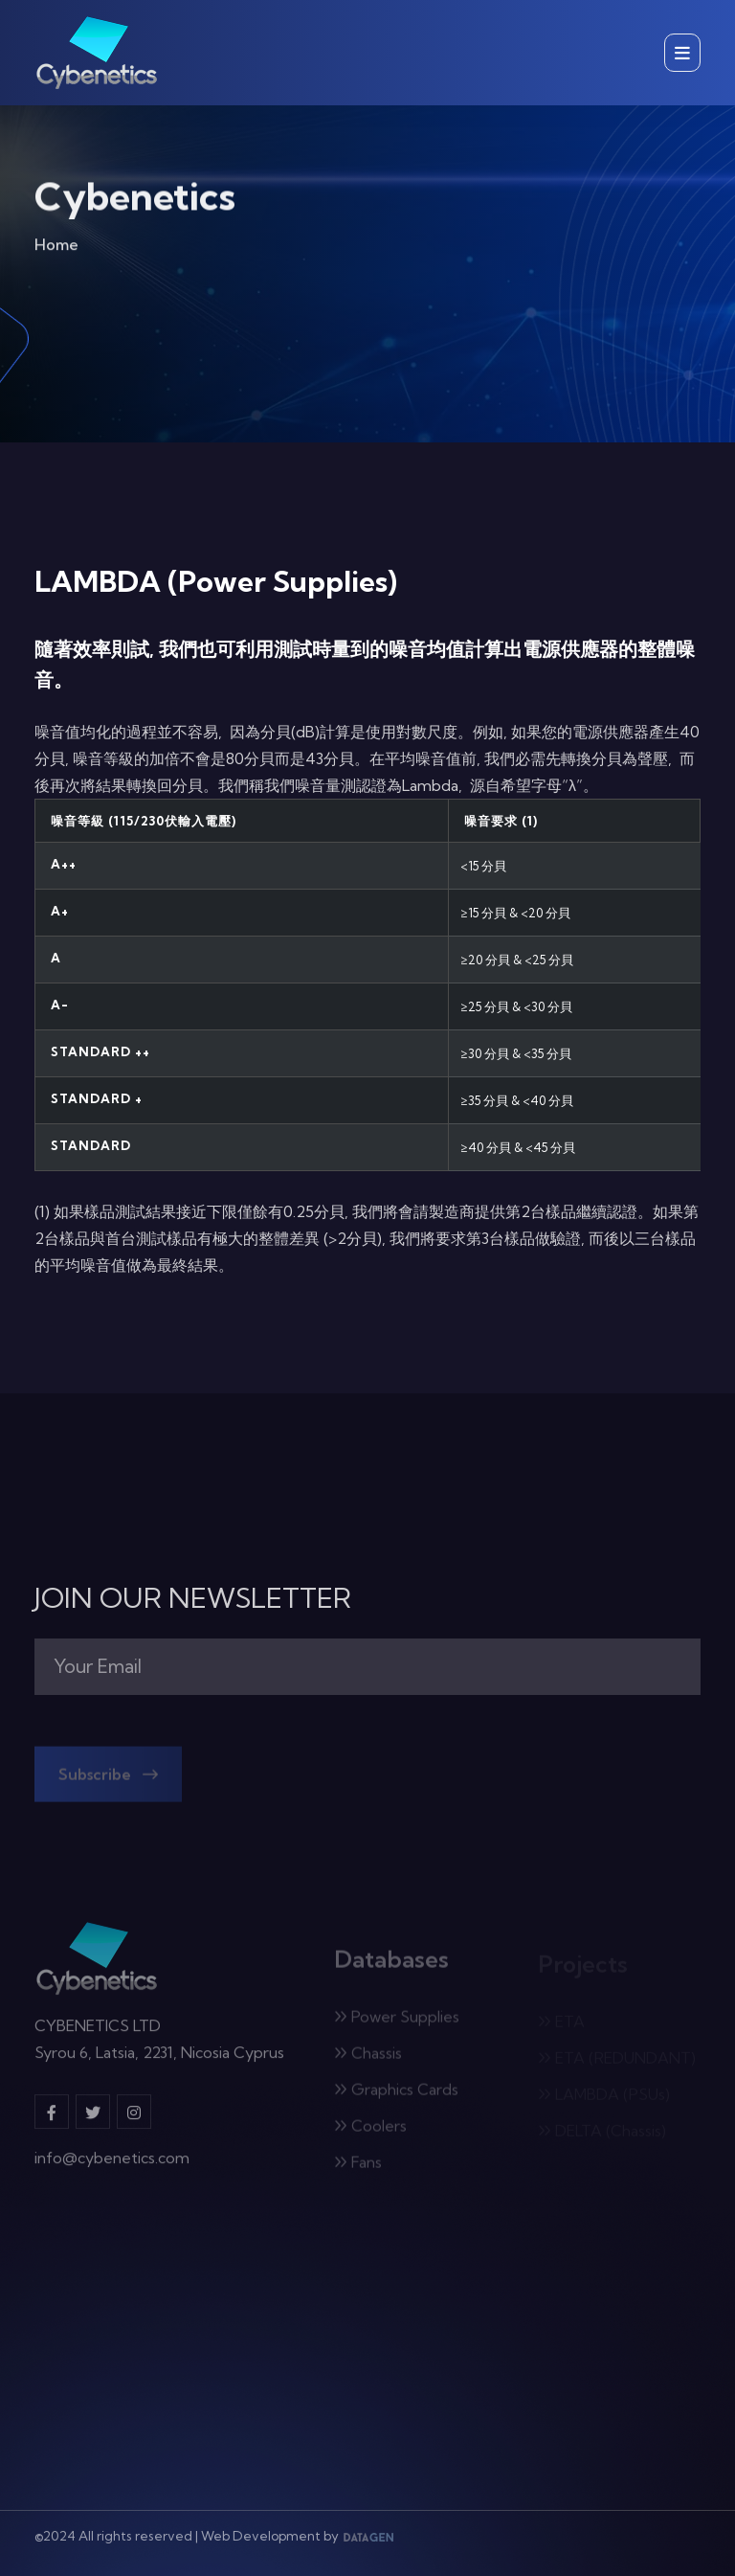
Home (56, 249)
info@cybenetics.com (111, 2165)
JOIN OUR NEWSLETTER (192, 1598)
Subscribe (108, 1780)
